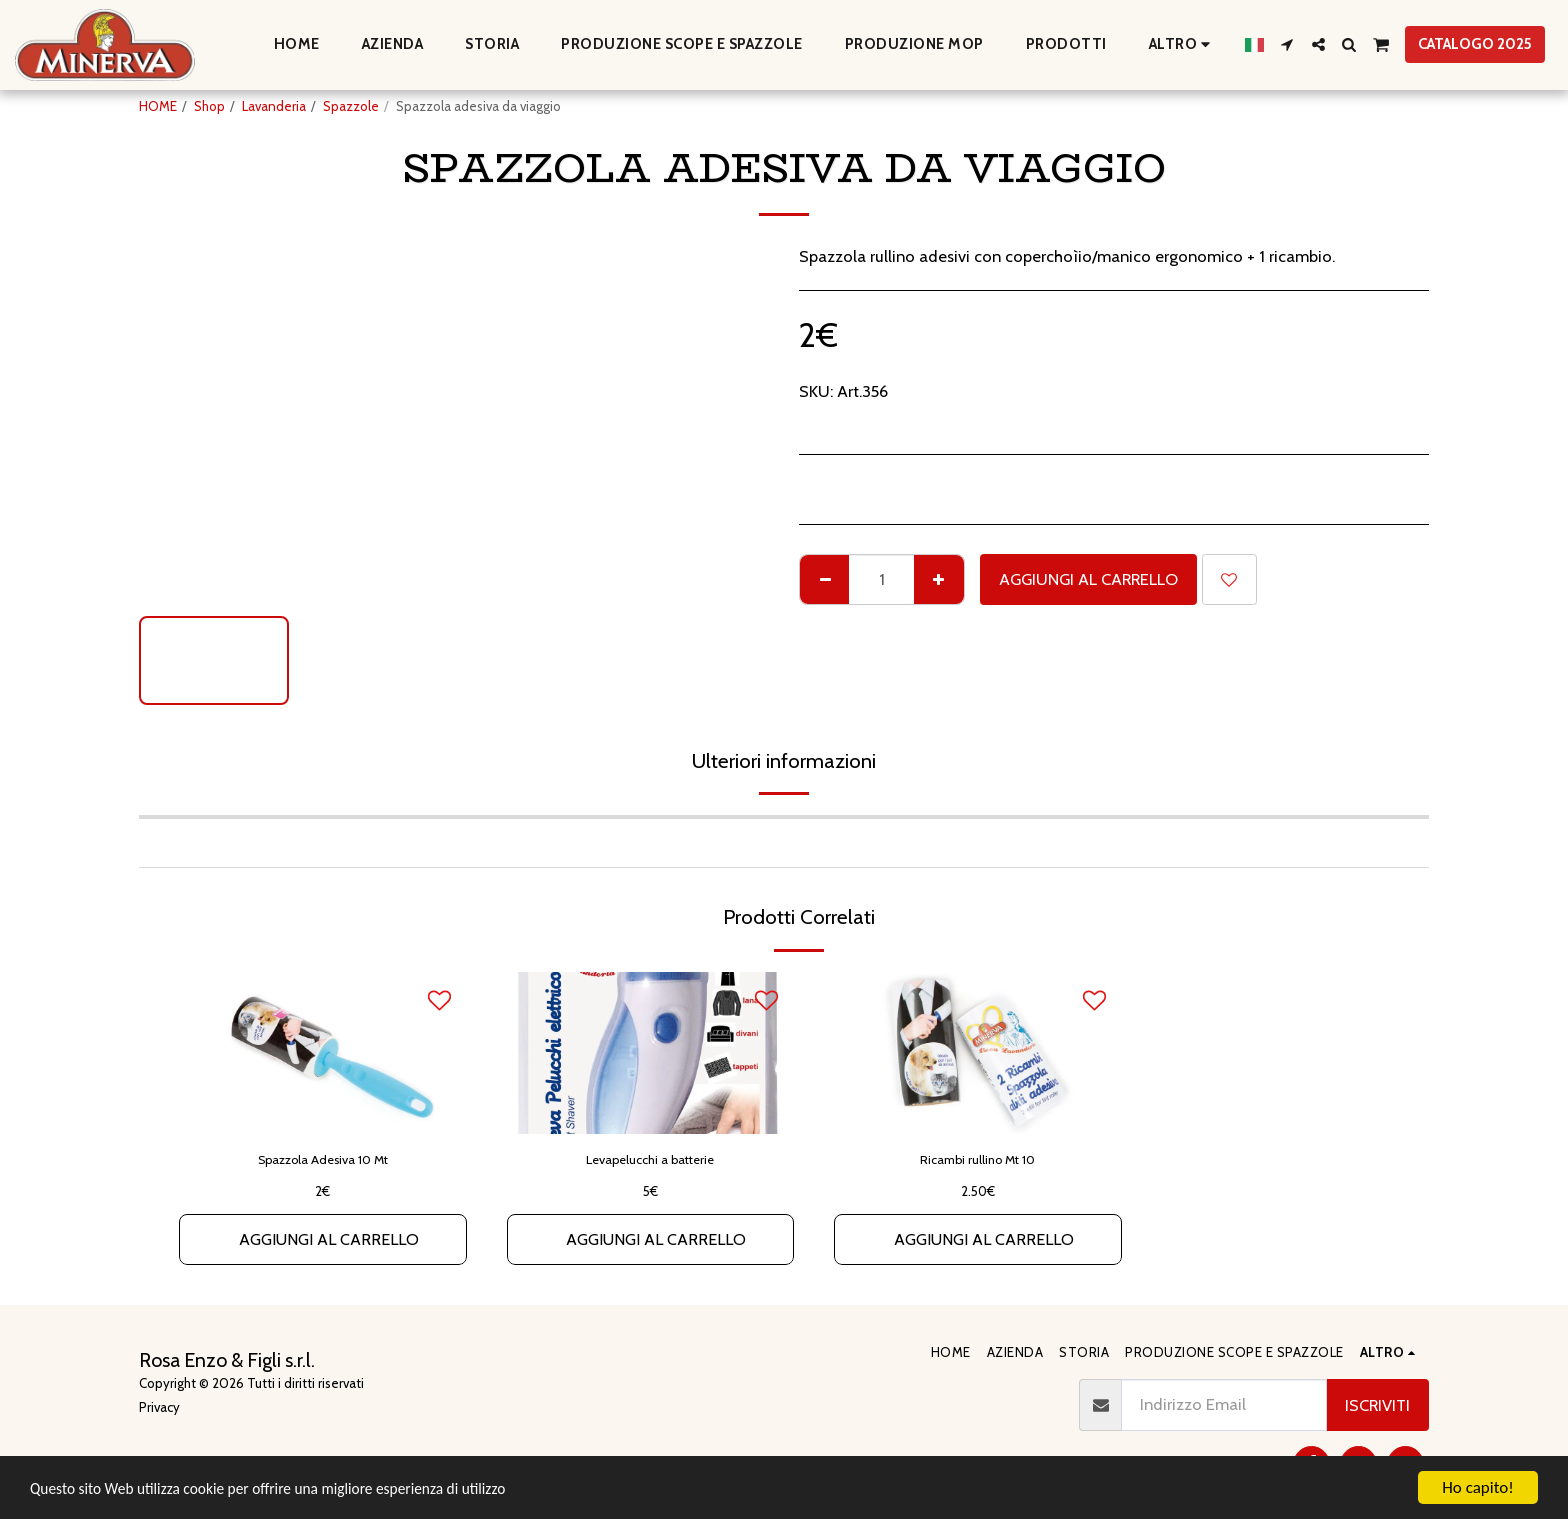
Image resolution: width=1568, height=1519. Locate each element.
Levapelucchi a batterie (650, 1159)
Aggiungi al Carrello (1088, 579)
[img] (323, 1053)
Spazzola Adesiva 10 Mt (323, 1159)
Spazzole (351, 106)
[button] (1287, 44)
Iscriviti (1377, 1405)
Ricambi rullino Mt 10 (977, 1159)
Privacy (159, 1407)
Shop (209, 106)
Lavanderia (274, 106)
